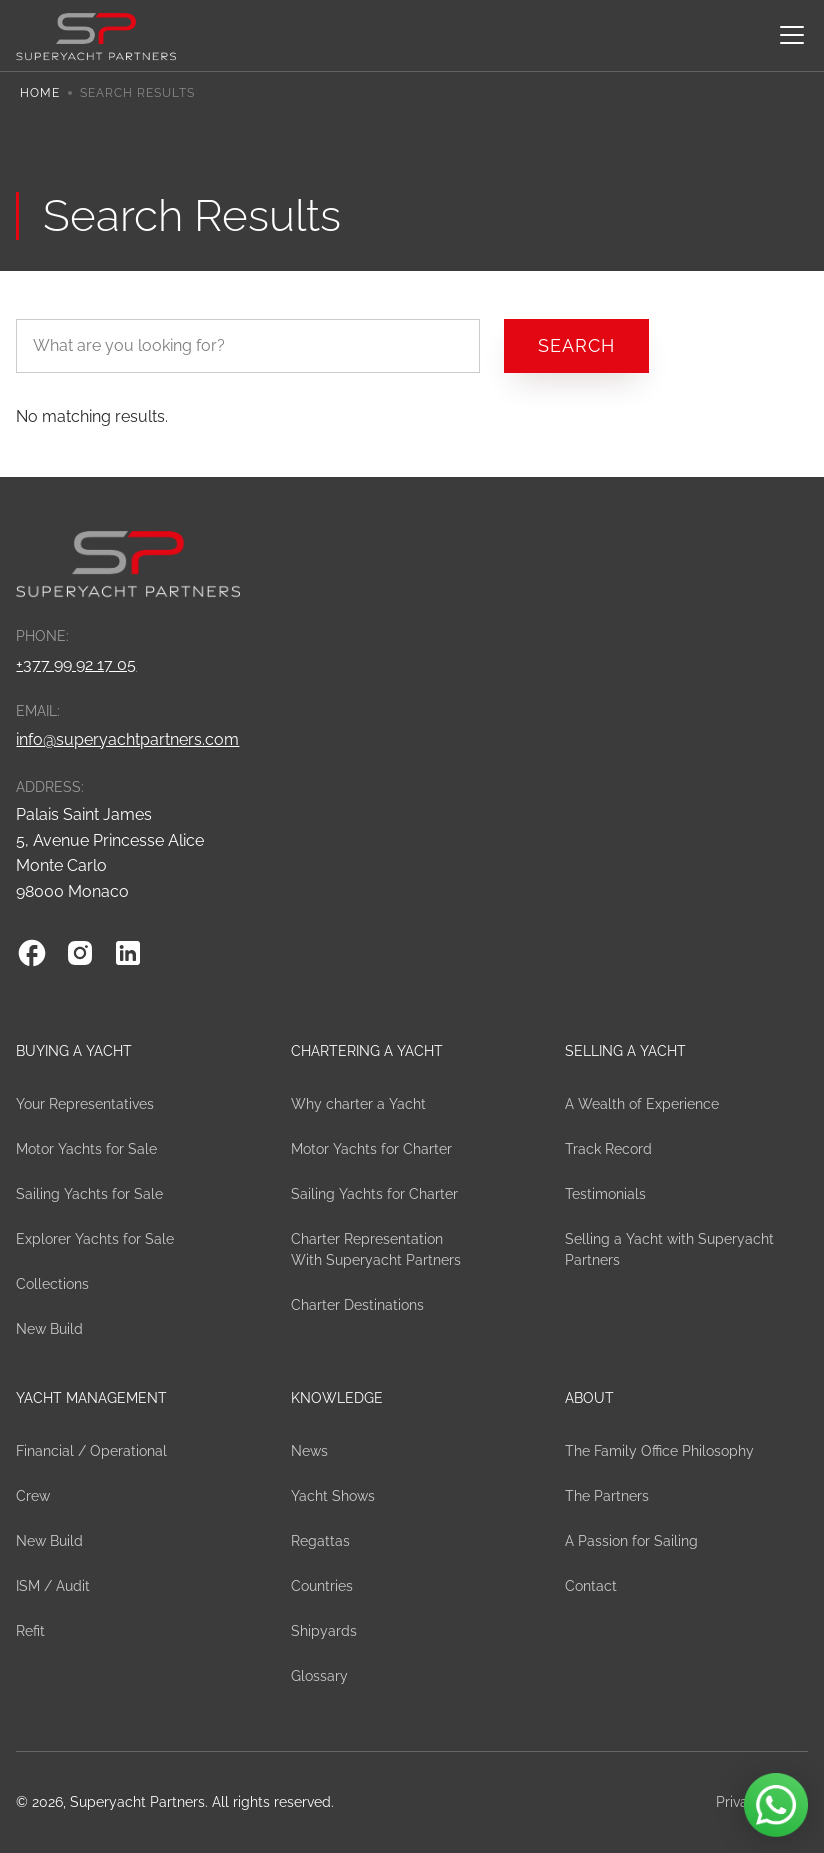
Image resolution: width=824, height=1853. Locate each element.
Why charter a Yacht (358, 1104)
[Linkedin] (128, 953)
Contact (591, 1586)
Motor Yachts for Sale (86, 1149)
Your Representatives (85, 1104)
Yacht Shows (333, 1496)
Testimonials (605, 1194)
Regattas (320, 1541)
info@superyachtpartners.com (127, 739)
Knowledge (337, 1398)
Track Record (608, 1149)
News (309, 1451)
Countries (322, 1586)
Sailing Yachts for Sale (89, 1194)
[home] (96, 35)
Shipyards (324, 1631)
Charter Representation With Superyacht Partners (376, 1249)
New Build (49, 1329)
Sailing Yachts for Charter (374, 1194)
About (589, 1398)
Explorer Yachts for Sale (95, 1239)
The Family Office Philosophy (659, 1451)
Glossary (319, 1676)
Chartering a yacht (367, 1051)
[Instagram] (80, 953)
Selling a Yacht (625, 1051)
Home (40, 93)
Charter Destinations (357, 1305)
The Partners (607, 1496)
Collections (52, 1284)
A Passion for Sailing (631, 1541)
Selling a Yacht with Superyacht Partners (669, 1249)
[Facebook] (32, 953)
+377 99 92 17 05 (76, 664)
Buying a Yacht (74, 1051)
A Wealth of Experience (642, 1104)
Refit (30, 1631)
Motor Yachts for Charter (371, 1149)
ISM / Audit (53, 1586)
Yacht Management (91, 1398)
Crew (33, 1496)
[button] (788, 35)
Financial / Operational (91, 1451)
